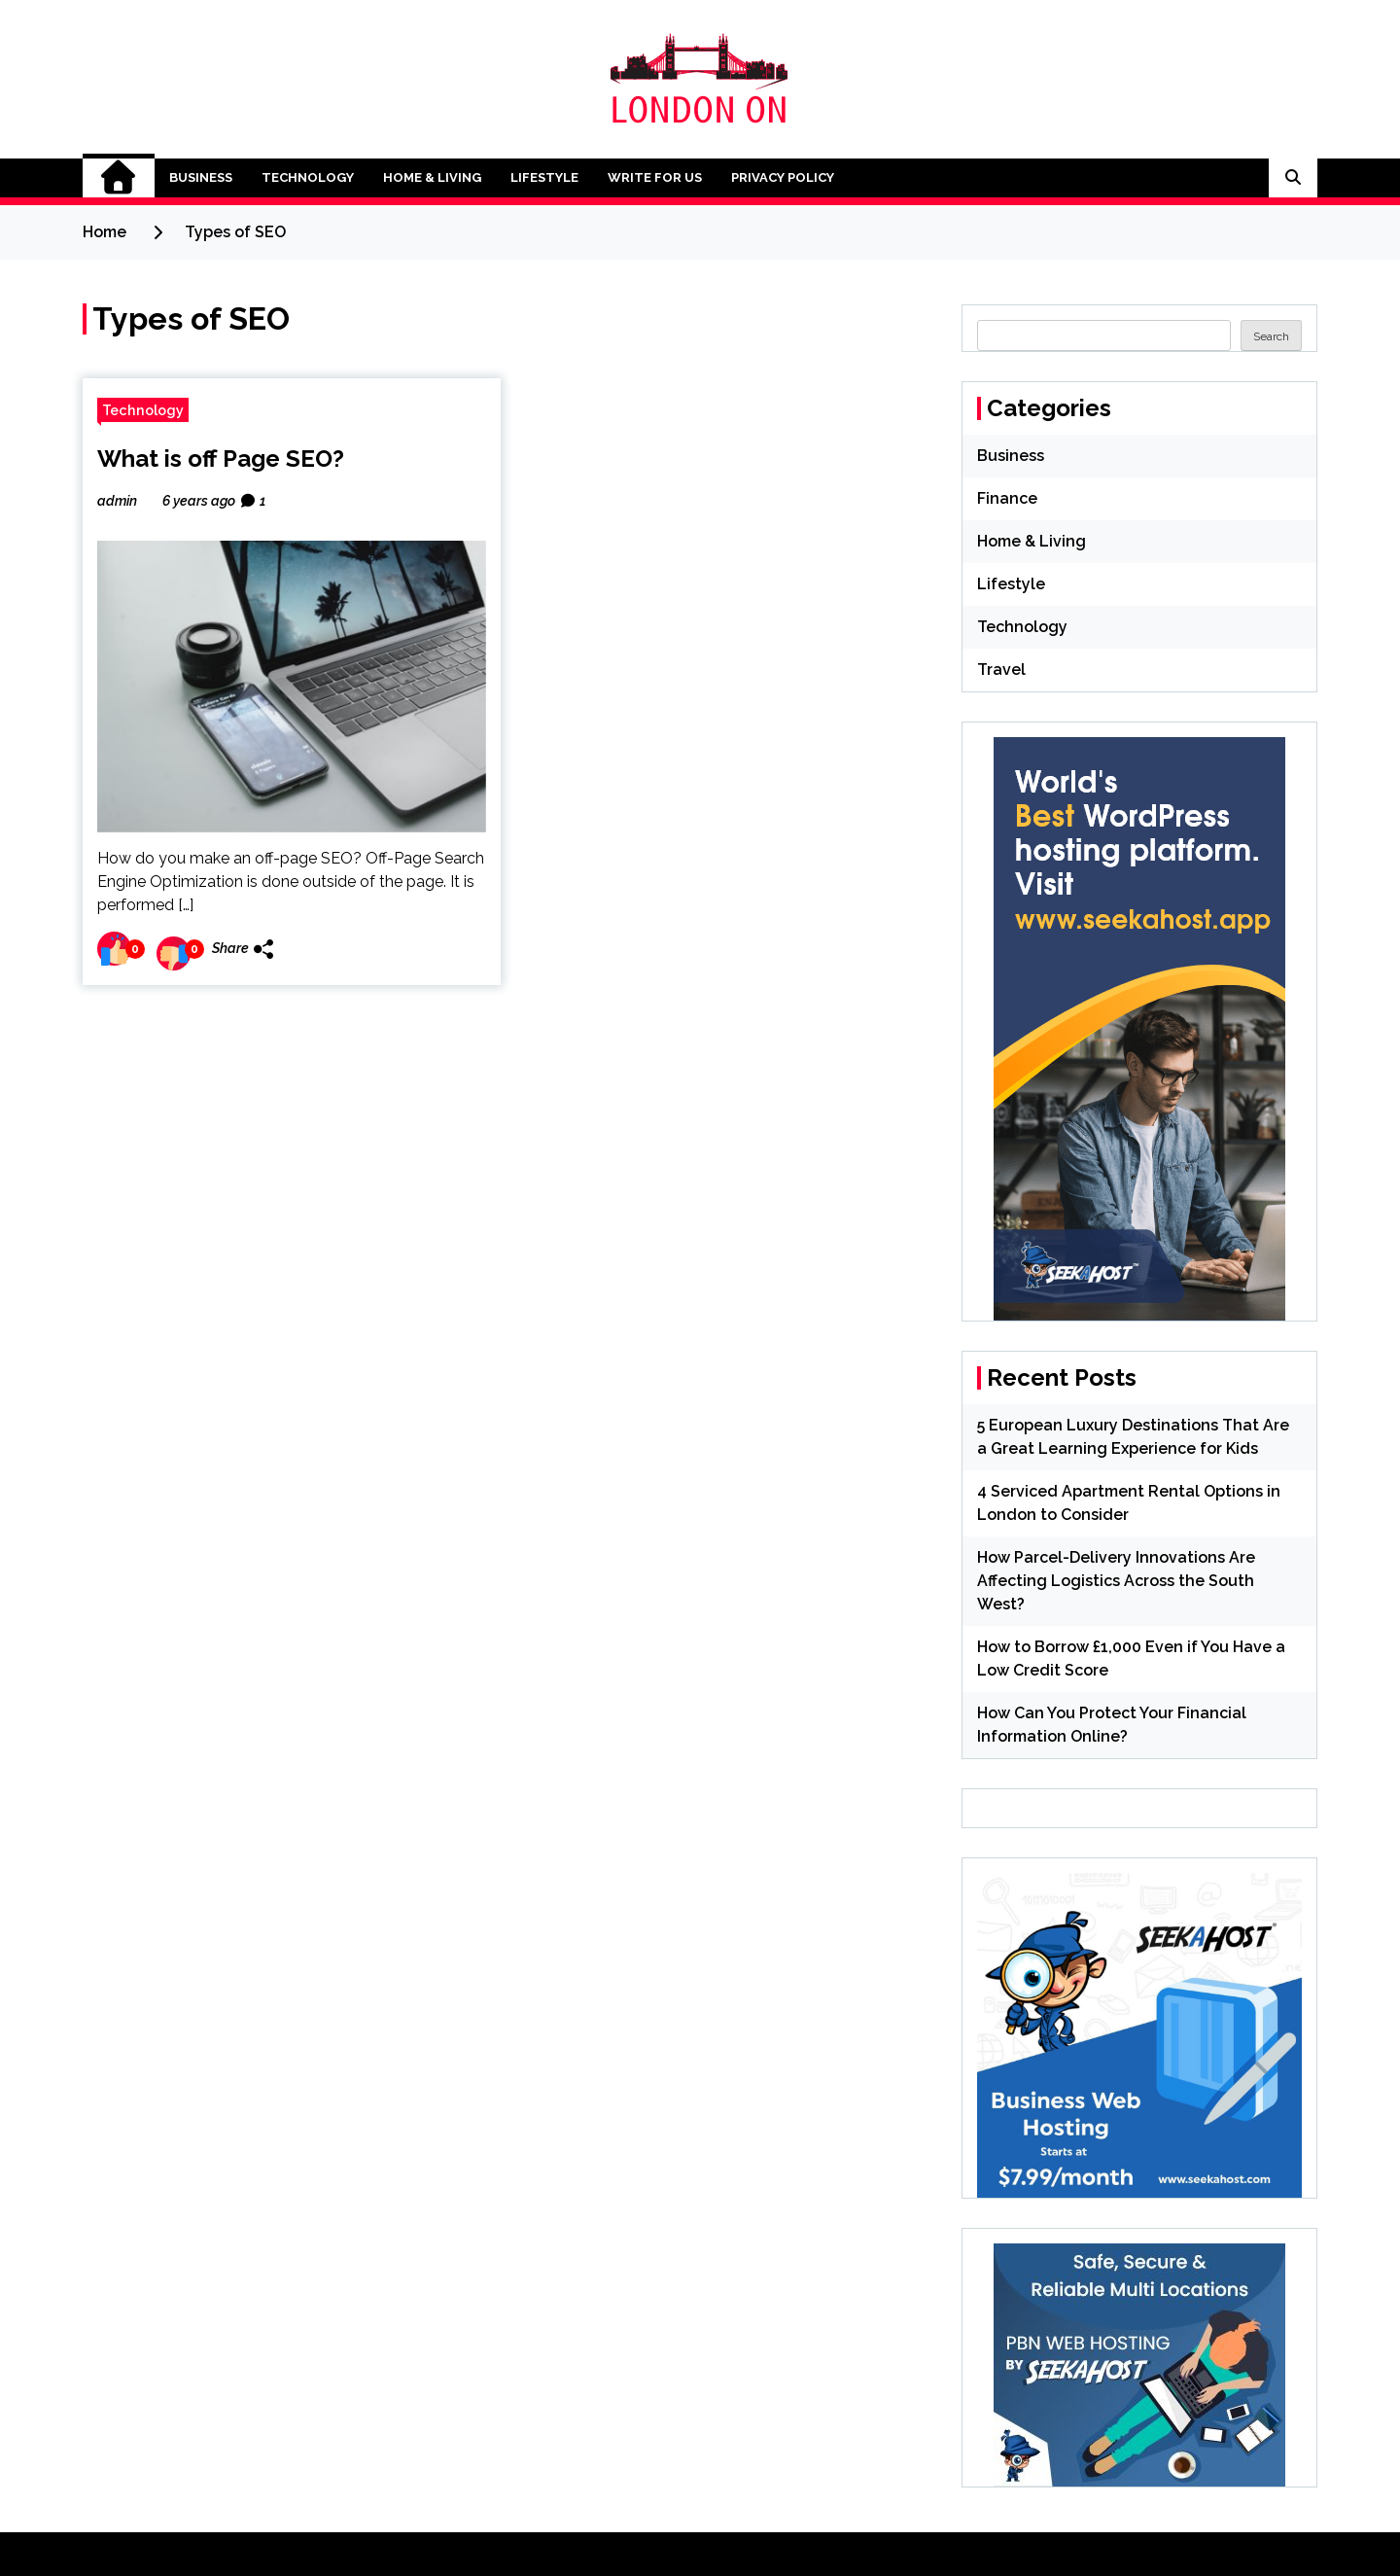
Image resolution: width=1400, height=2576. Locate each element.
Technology (308, 177)
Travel (1001, 669)
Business (200, 177)
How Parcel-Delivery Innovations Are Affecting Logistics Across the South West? (1116, 1580)
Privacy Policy (782, 177)
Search (1271, 336)
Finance (1007, 498)
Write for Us (655, 177)
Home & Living (432, 177)
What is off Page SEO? (220, 458)
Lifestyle (544, 177)
